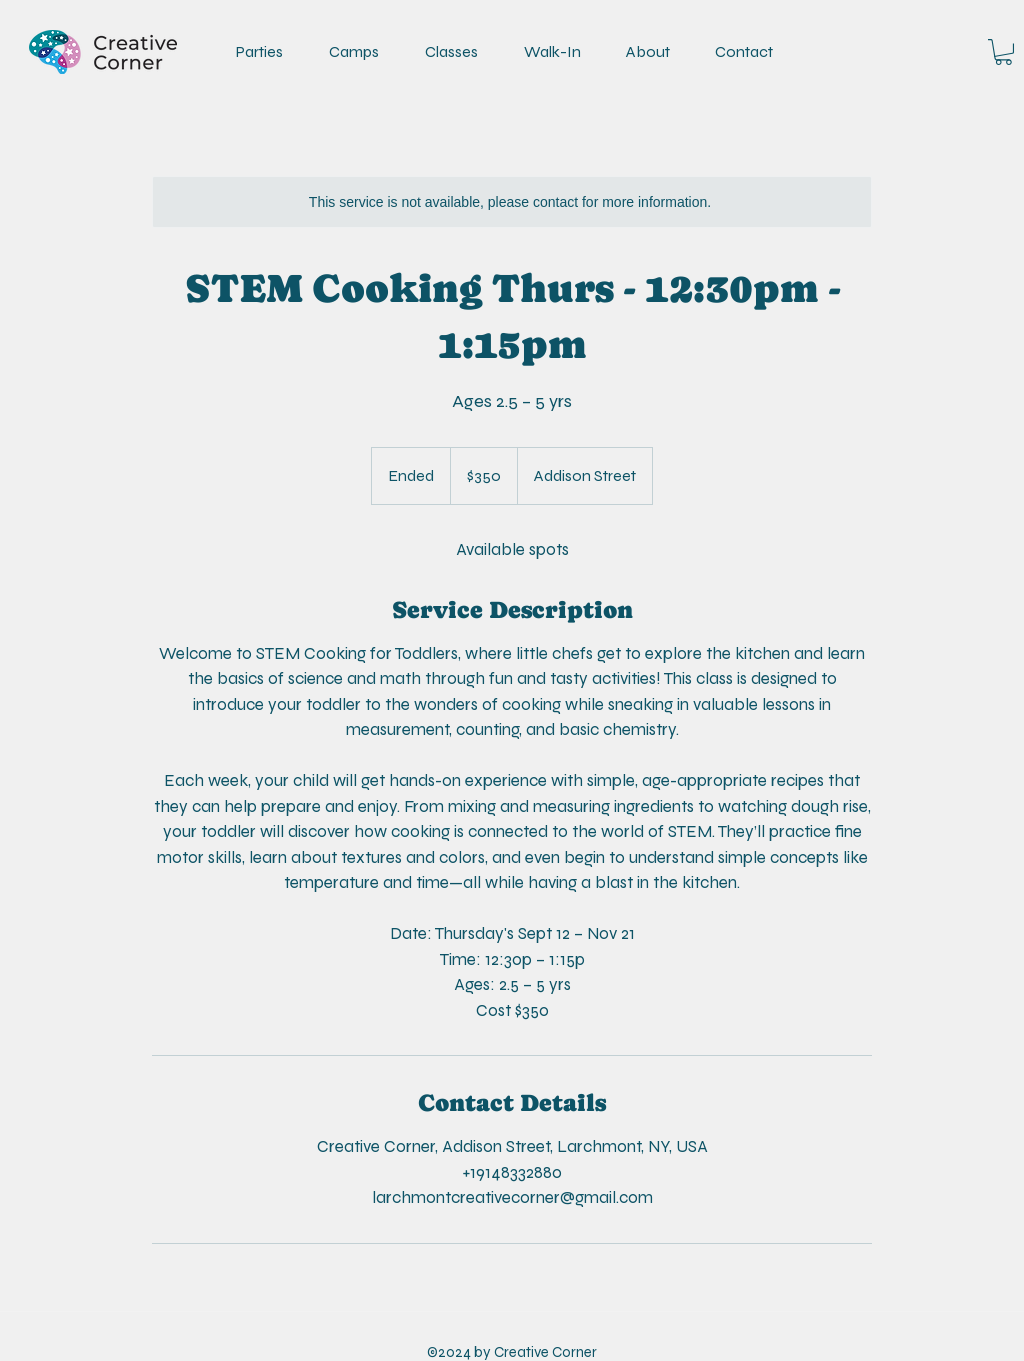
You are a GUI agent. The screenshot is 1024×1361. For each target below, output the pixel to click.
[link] (1003, 52)
